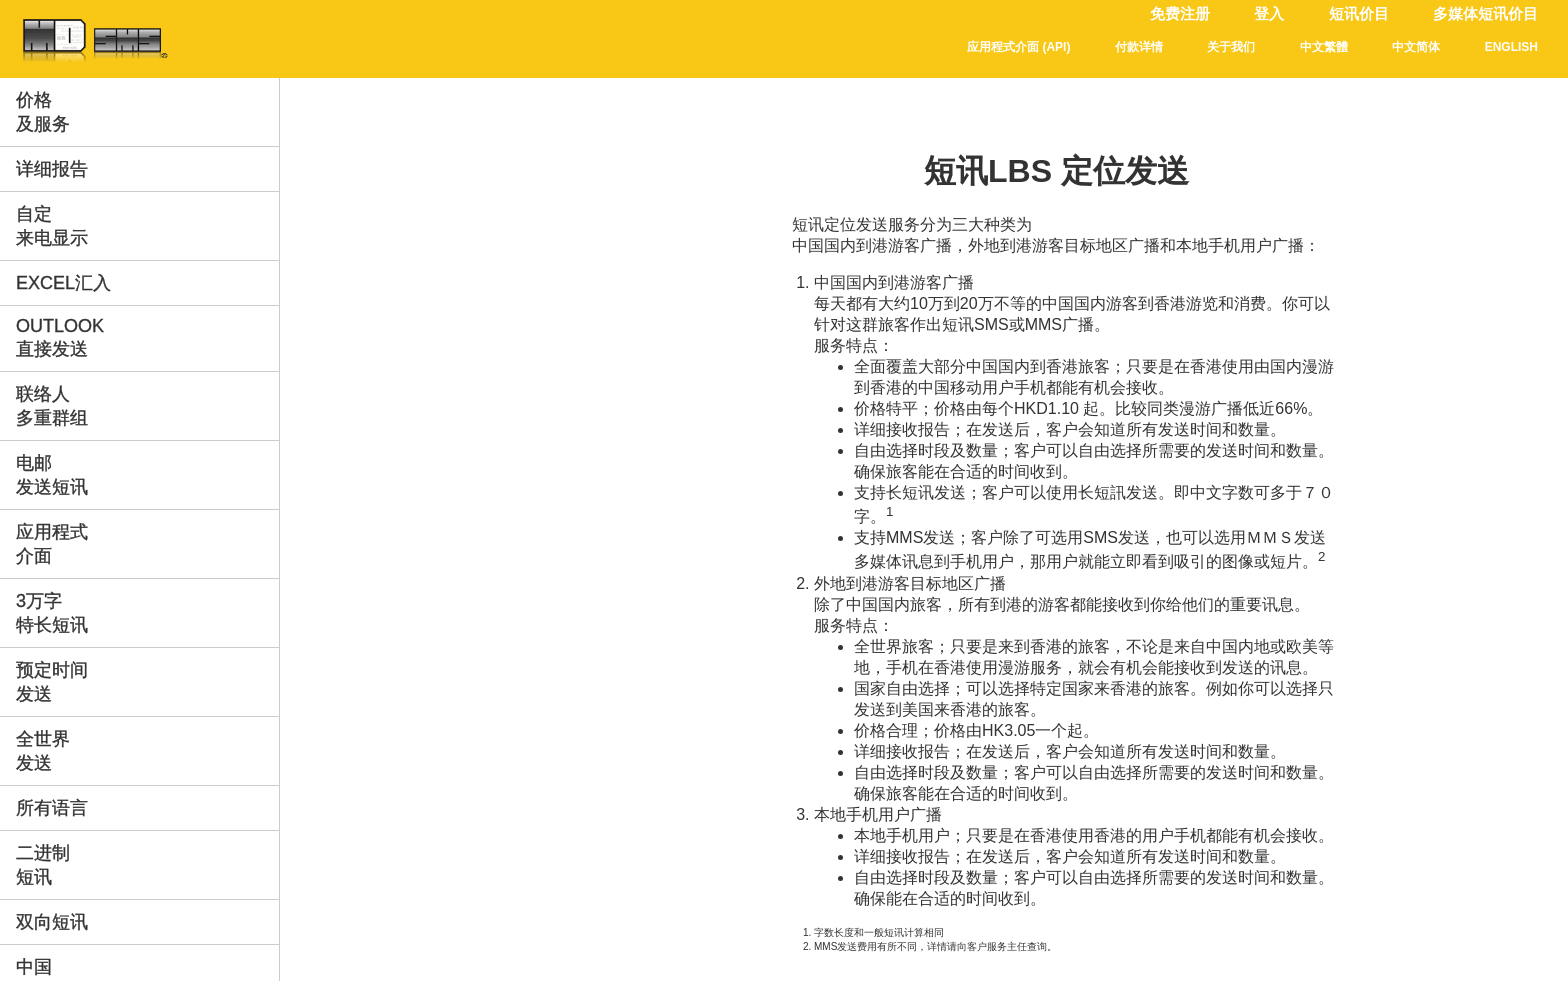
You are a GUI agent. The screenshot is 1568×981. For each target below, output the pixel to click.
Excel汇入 (63, 283)
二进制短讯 (43, 865)
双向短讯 (52, 922)
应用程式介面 (52, 544)
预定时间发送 (52, 682)
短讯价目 (1359, 14)
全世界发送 (43, 751)
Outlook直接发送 (60, 337)
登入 (1269, 14)
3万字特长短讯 (52, 613)
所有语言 (52, 808)
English (1511, 47)
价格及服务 (43, 112)
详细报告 (52, 169)
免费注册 (1180, 14)
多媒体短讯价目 (1485, 14)
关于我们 (1231, 47)
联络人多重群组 (52, 406)
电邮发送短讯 (52, 475)
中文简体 (1416, 47)
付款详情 (1139, 47)
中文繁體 (1324, 47)
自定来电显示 (52, 226)
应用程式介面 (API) (1018, 47)
